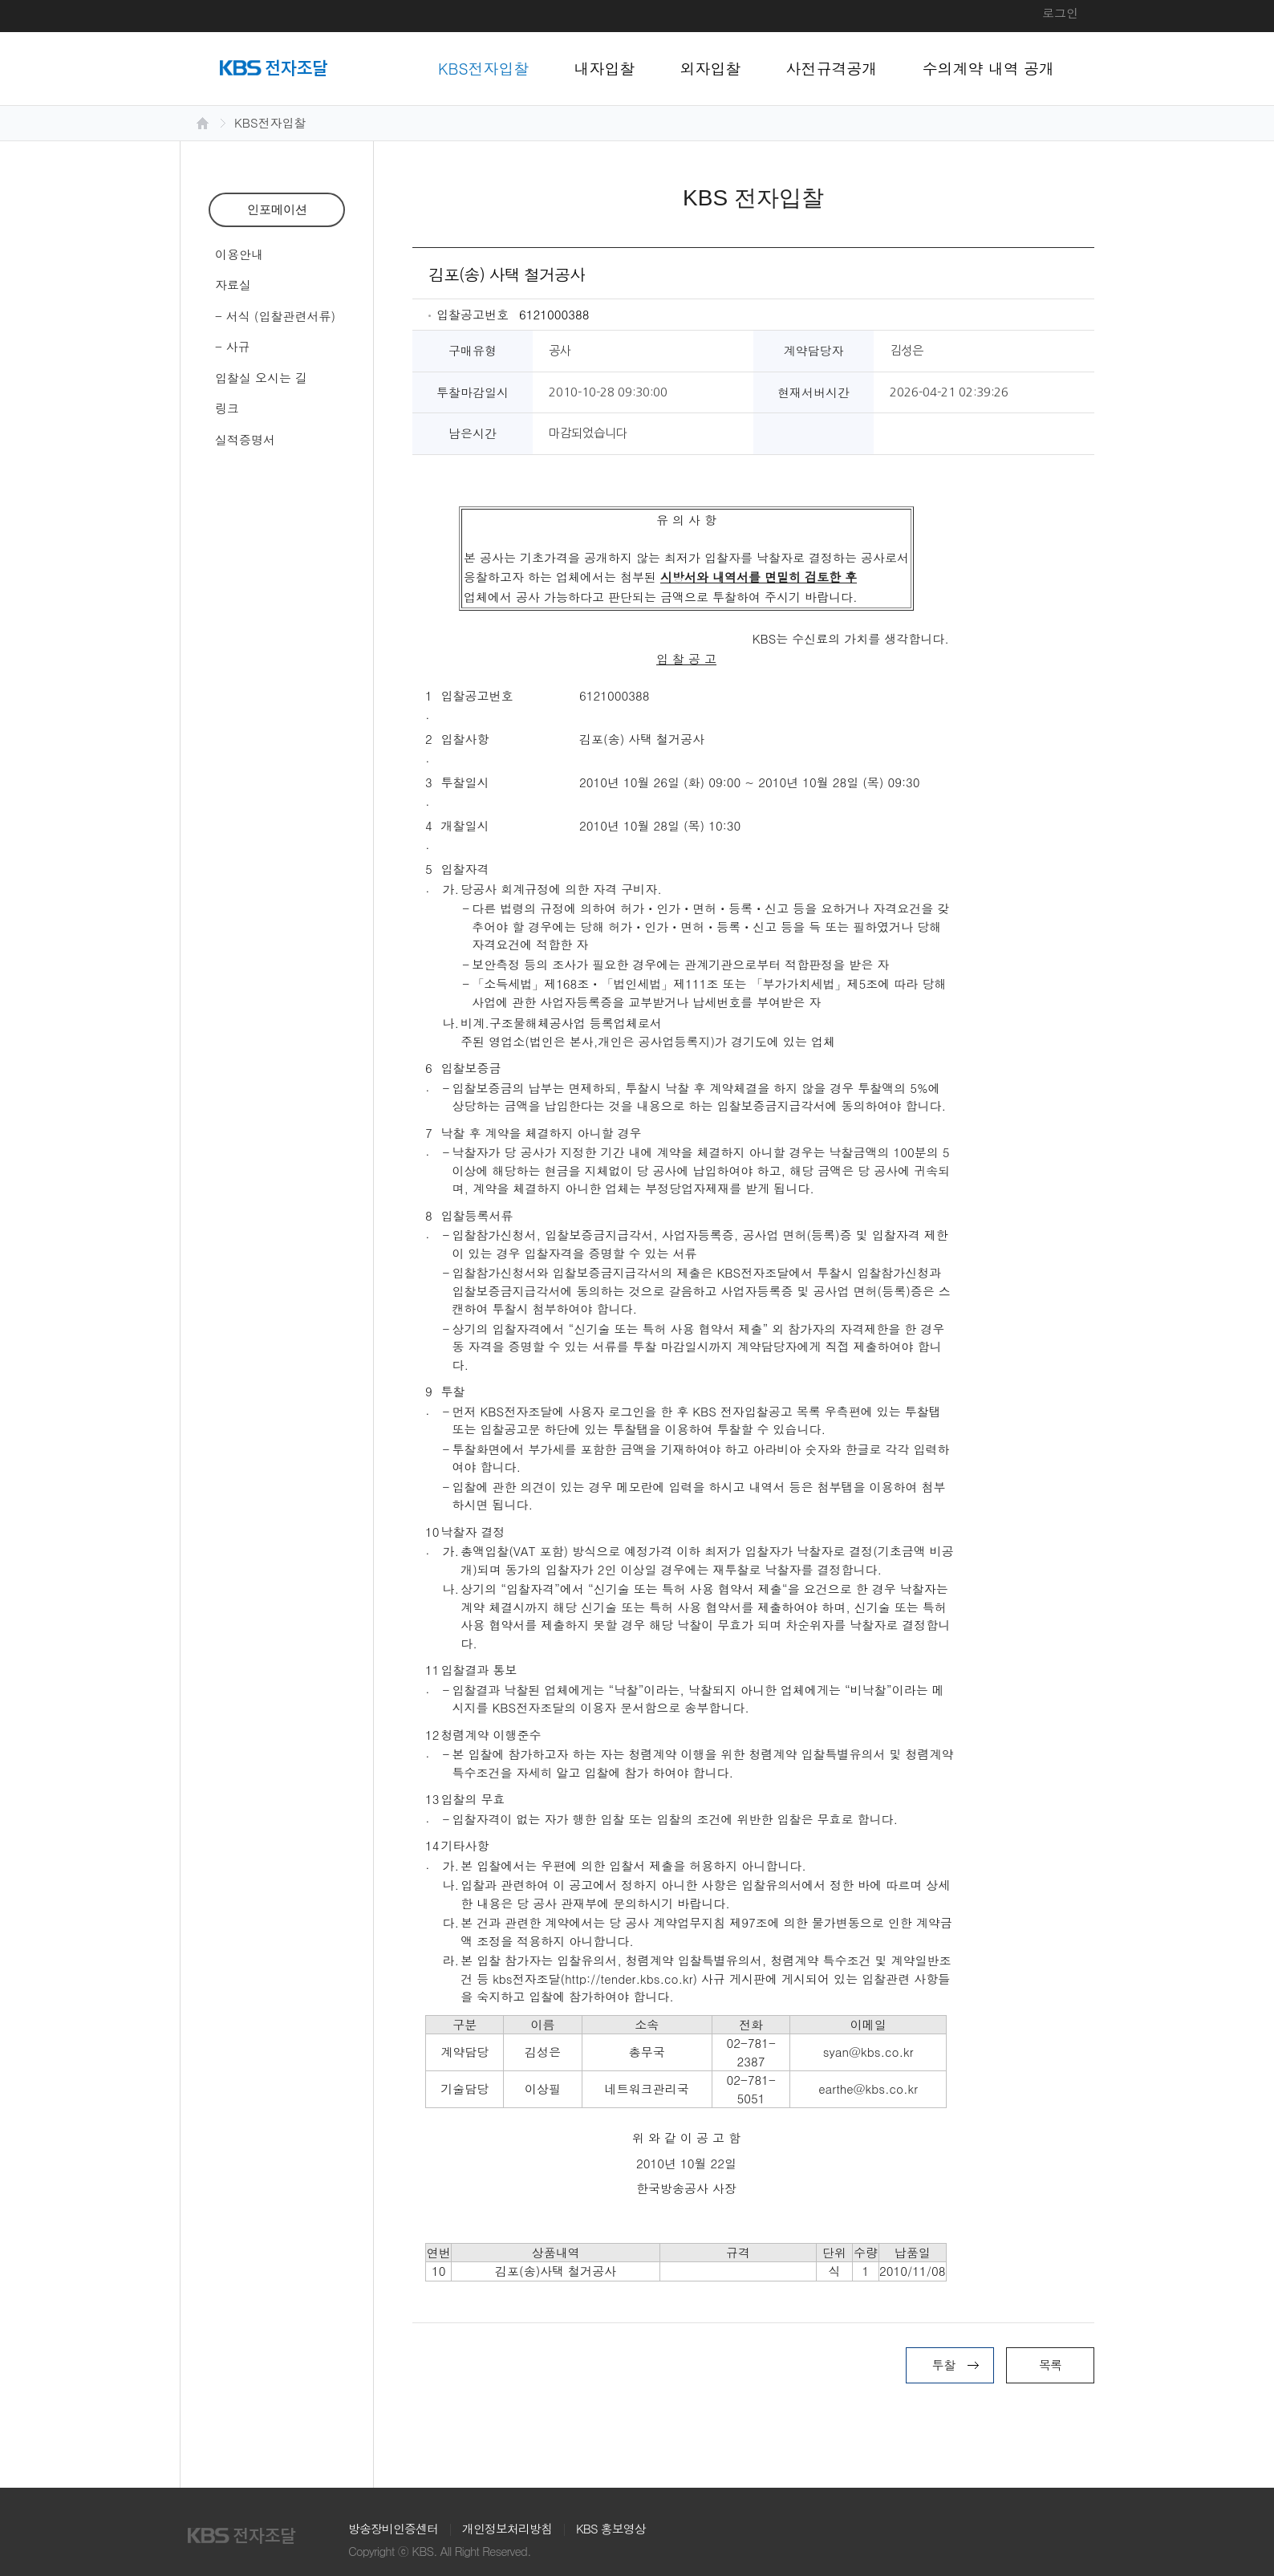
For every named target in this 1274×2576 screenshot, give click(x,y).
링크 (227, 408)
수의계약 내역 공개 (989, 68)
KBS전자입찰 (483, 68)
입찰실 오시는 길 (261, 377)
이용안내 (239, 254)
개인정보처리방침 (507, 2528)
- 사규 (232, 346)
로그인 (1060, 12)
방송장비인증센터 (393, 2528)
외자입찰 (710, 68)
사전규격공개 (832, 68)
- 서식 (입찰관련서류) (275, 315)
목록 (1050, 2364)
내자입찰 (604, 68)
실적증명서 (245, 439)
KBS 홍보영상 (611, 2528)
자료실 (233, 284)
